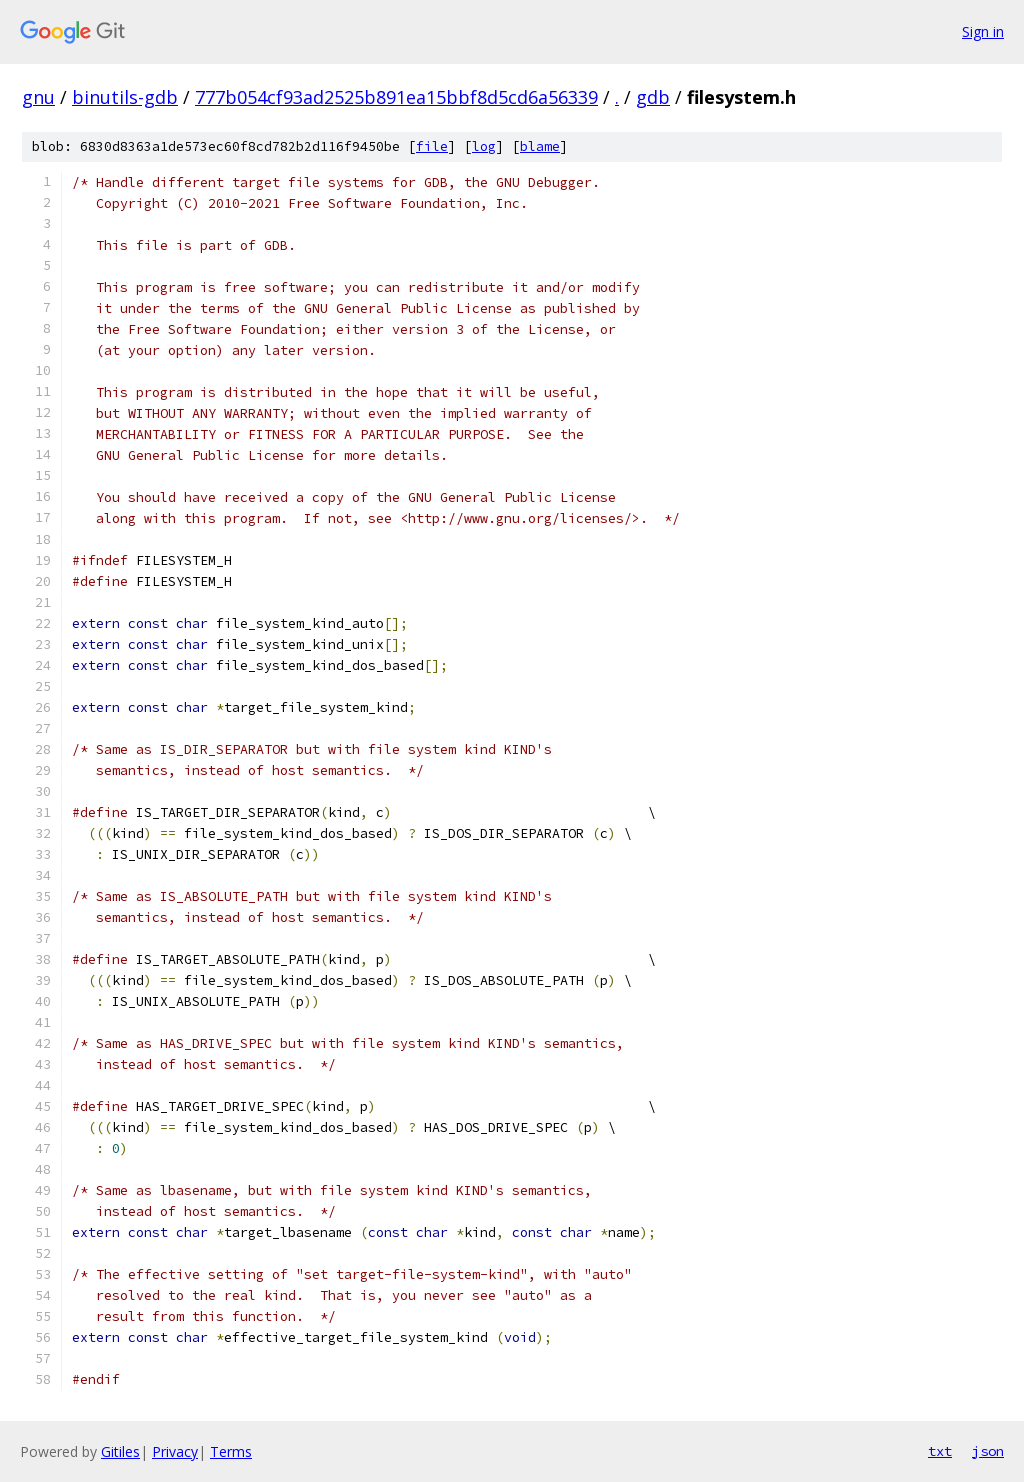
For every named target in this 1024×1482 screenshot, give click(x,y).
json (988, 1451)
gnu (38, 97)
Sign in (983, 31)
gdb (653, 97)
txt (940, 1451)
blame (540, 146)
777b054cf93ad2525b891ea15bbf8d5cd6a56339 (396, 97)
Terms (231, 1451)
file (432, 146)
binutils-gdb (125, 97)
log (484, 146)
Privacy (175, 1451)
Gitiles (120, 1451)
